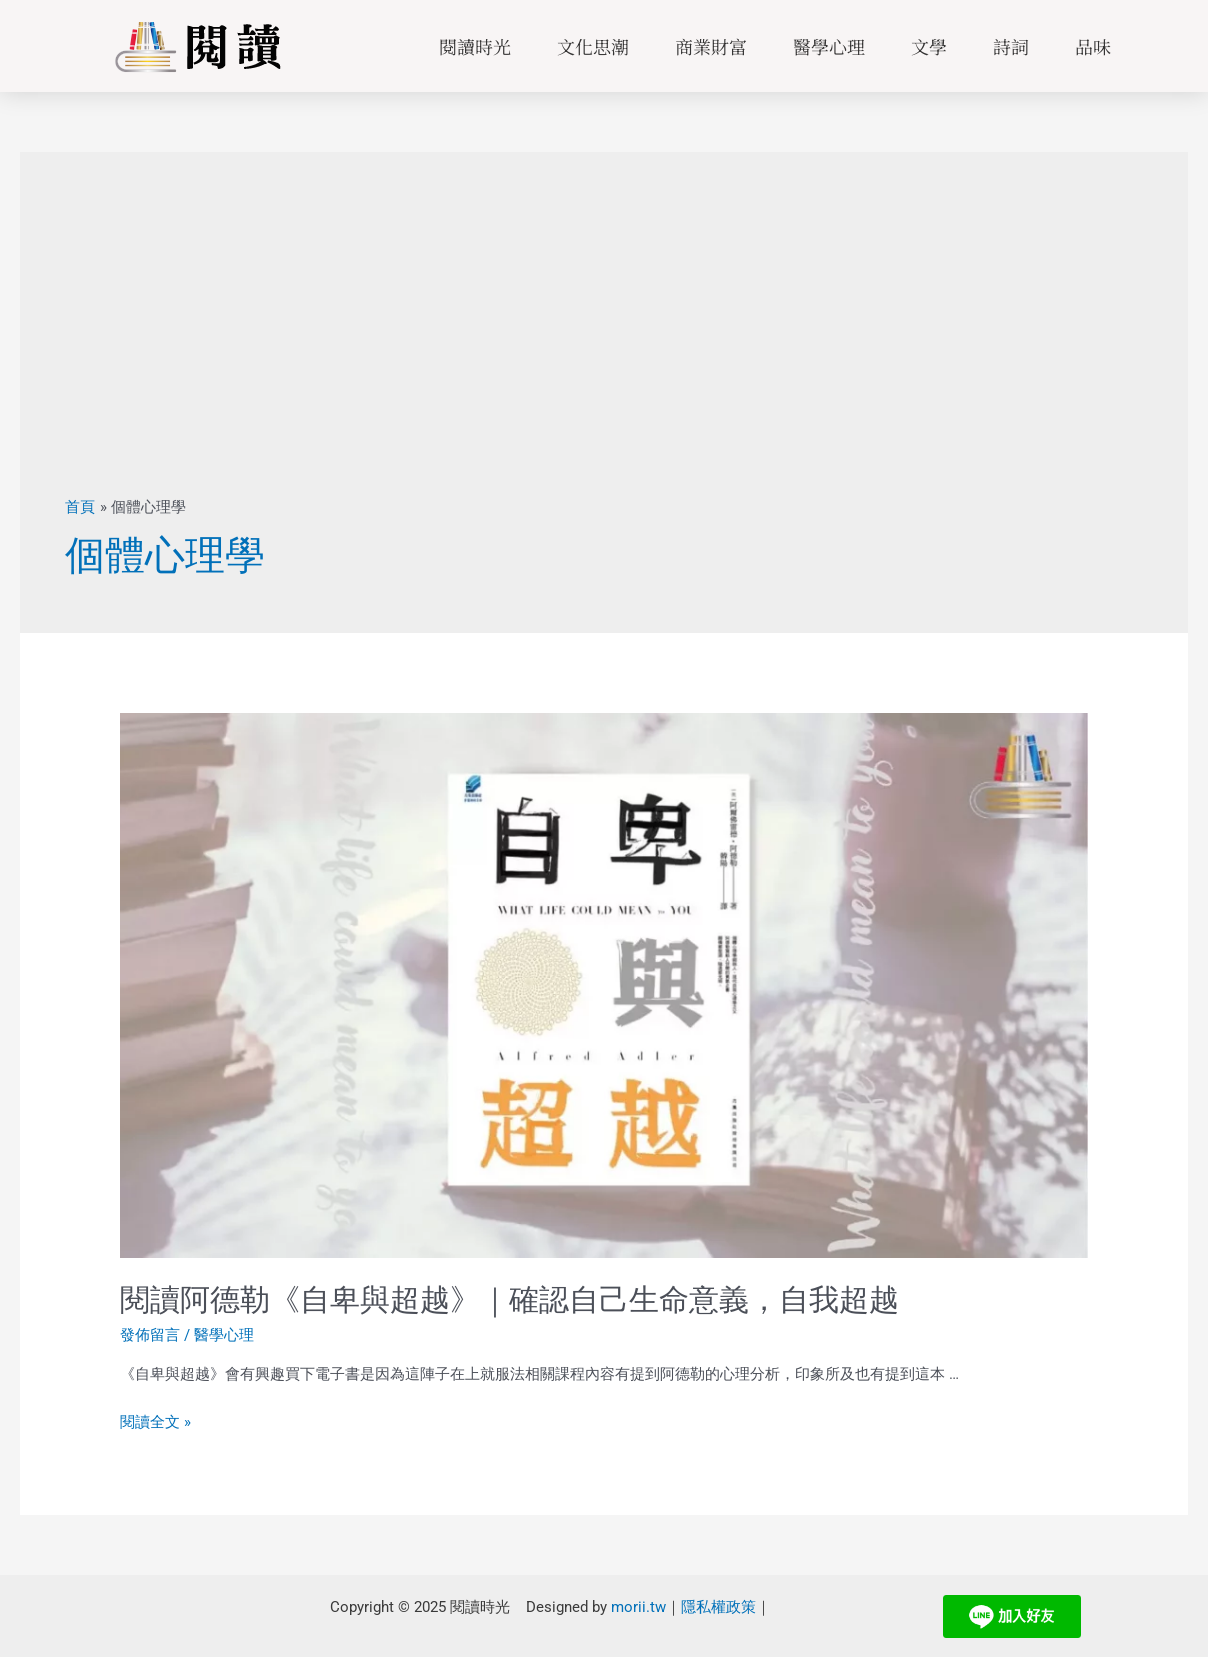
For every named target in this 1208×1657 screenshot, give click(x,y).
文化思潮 (593, 46)
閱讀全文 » (155, 1422)
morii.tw (638, 1606)
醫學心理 (829, 46)
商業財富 (711, 46)
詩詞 (1011, 46)
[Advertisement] (604, 347)
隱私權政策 (718, 1606)
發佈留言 (150, 1335)
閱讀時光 (475, 46)
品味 (1093, 46)
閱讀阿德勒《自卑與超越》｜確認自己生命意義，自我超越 (509, 1299)
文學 (929, 46)
